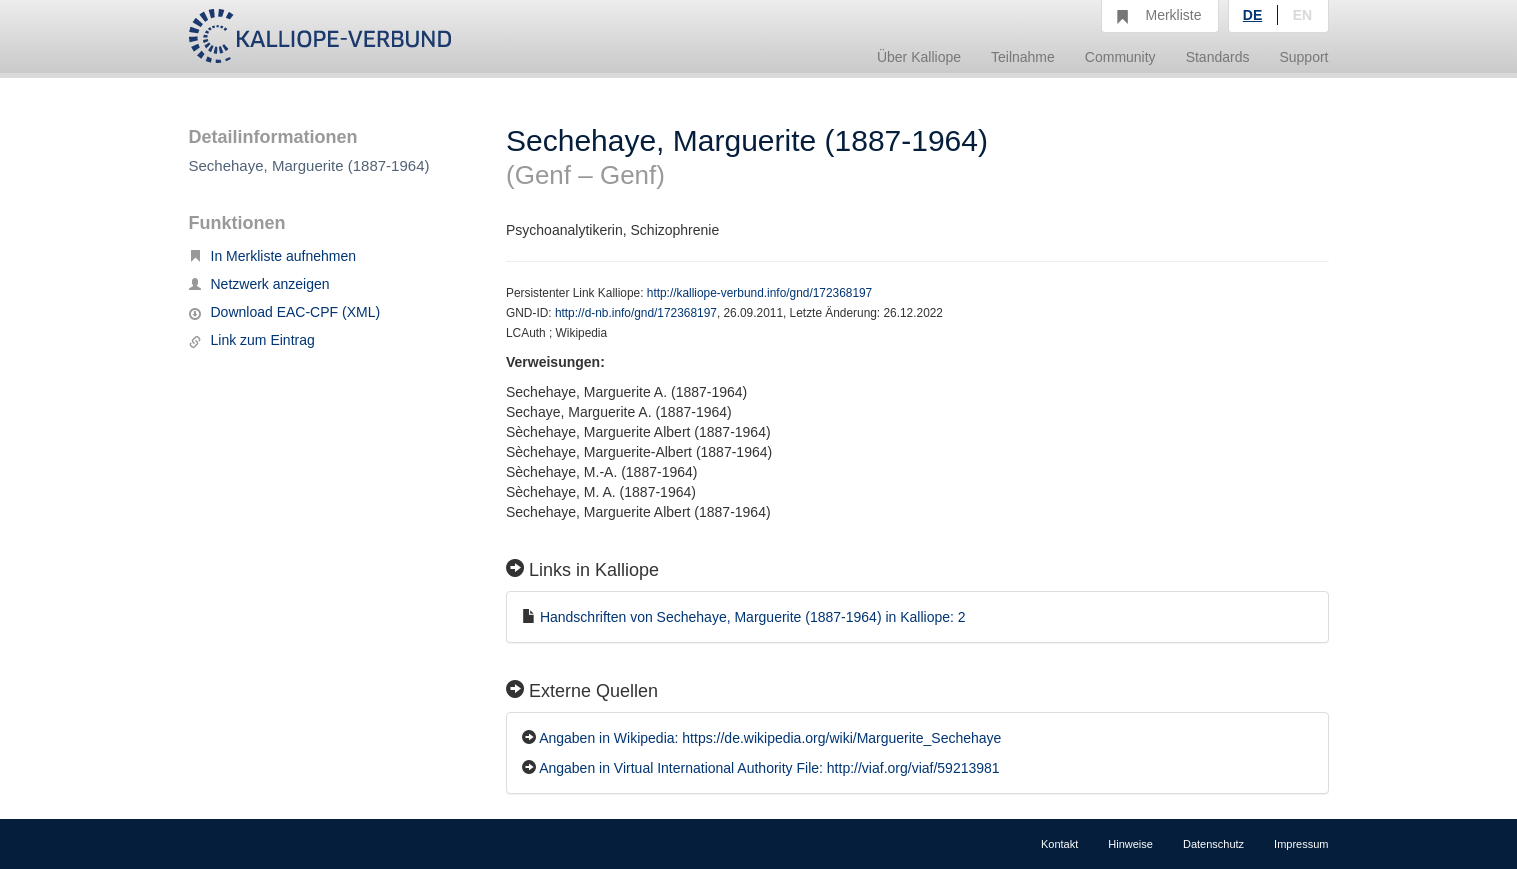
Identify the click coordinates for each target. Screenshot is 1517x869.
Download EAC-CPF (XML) (285, 312)
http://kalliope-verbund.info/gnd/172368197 (759, 293)
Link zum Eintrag (252, 340)
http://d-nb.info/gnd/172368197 (636, 313)
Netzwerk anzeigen (259, 284)
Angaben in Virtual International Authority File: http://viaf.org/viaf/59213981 (769, 768)
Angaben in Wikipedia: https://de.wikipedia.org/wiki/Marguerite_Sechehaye (770, 738)
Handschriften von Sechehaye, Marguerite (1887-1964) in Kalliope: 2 (753, 617)
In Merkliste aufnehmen (273, 256)
